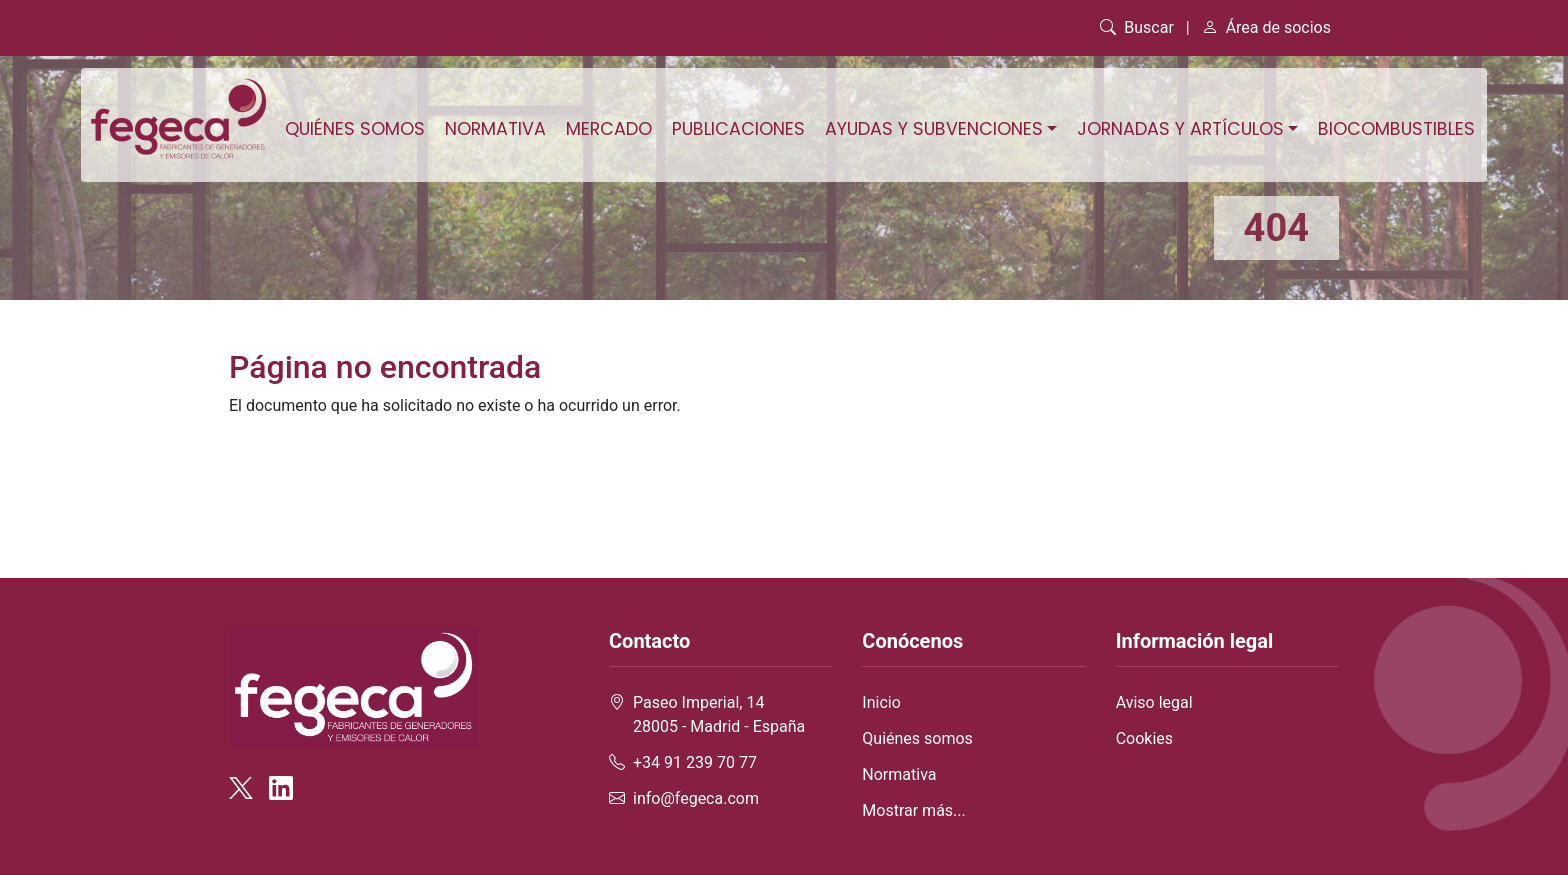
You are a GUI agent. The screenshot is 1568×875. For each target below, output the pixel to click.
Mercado (609, 129)
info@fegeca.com (696, 798)
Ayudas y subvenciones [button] (934, 129)
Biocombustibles (1396, 129)
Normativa (495, 129)
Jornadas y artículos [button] (1180, 129)
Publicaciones (738, 129)
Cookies (1144, 738)
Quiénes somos (355, 129)
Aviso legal (1154, 702)
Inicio (881, 702)
